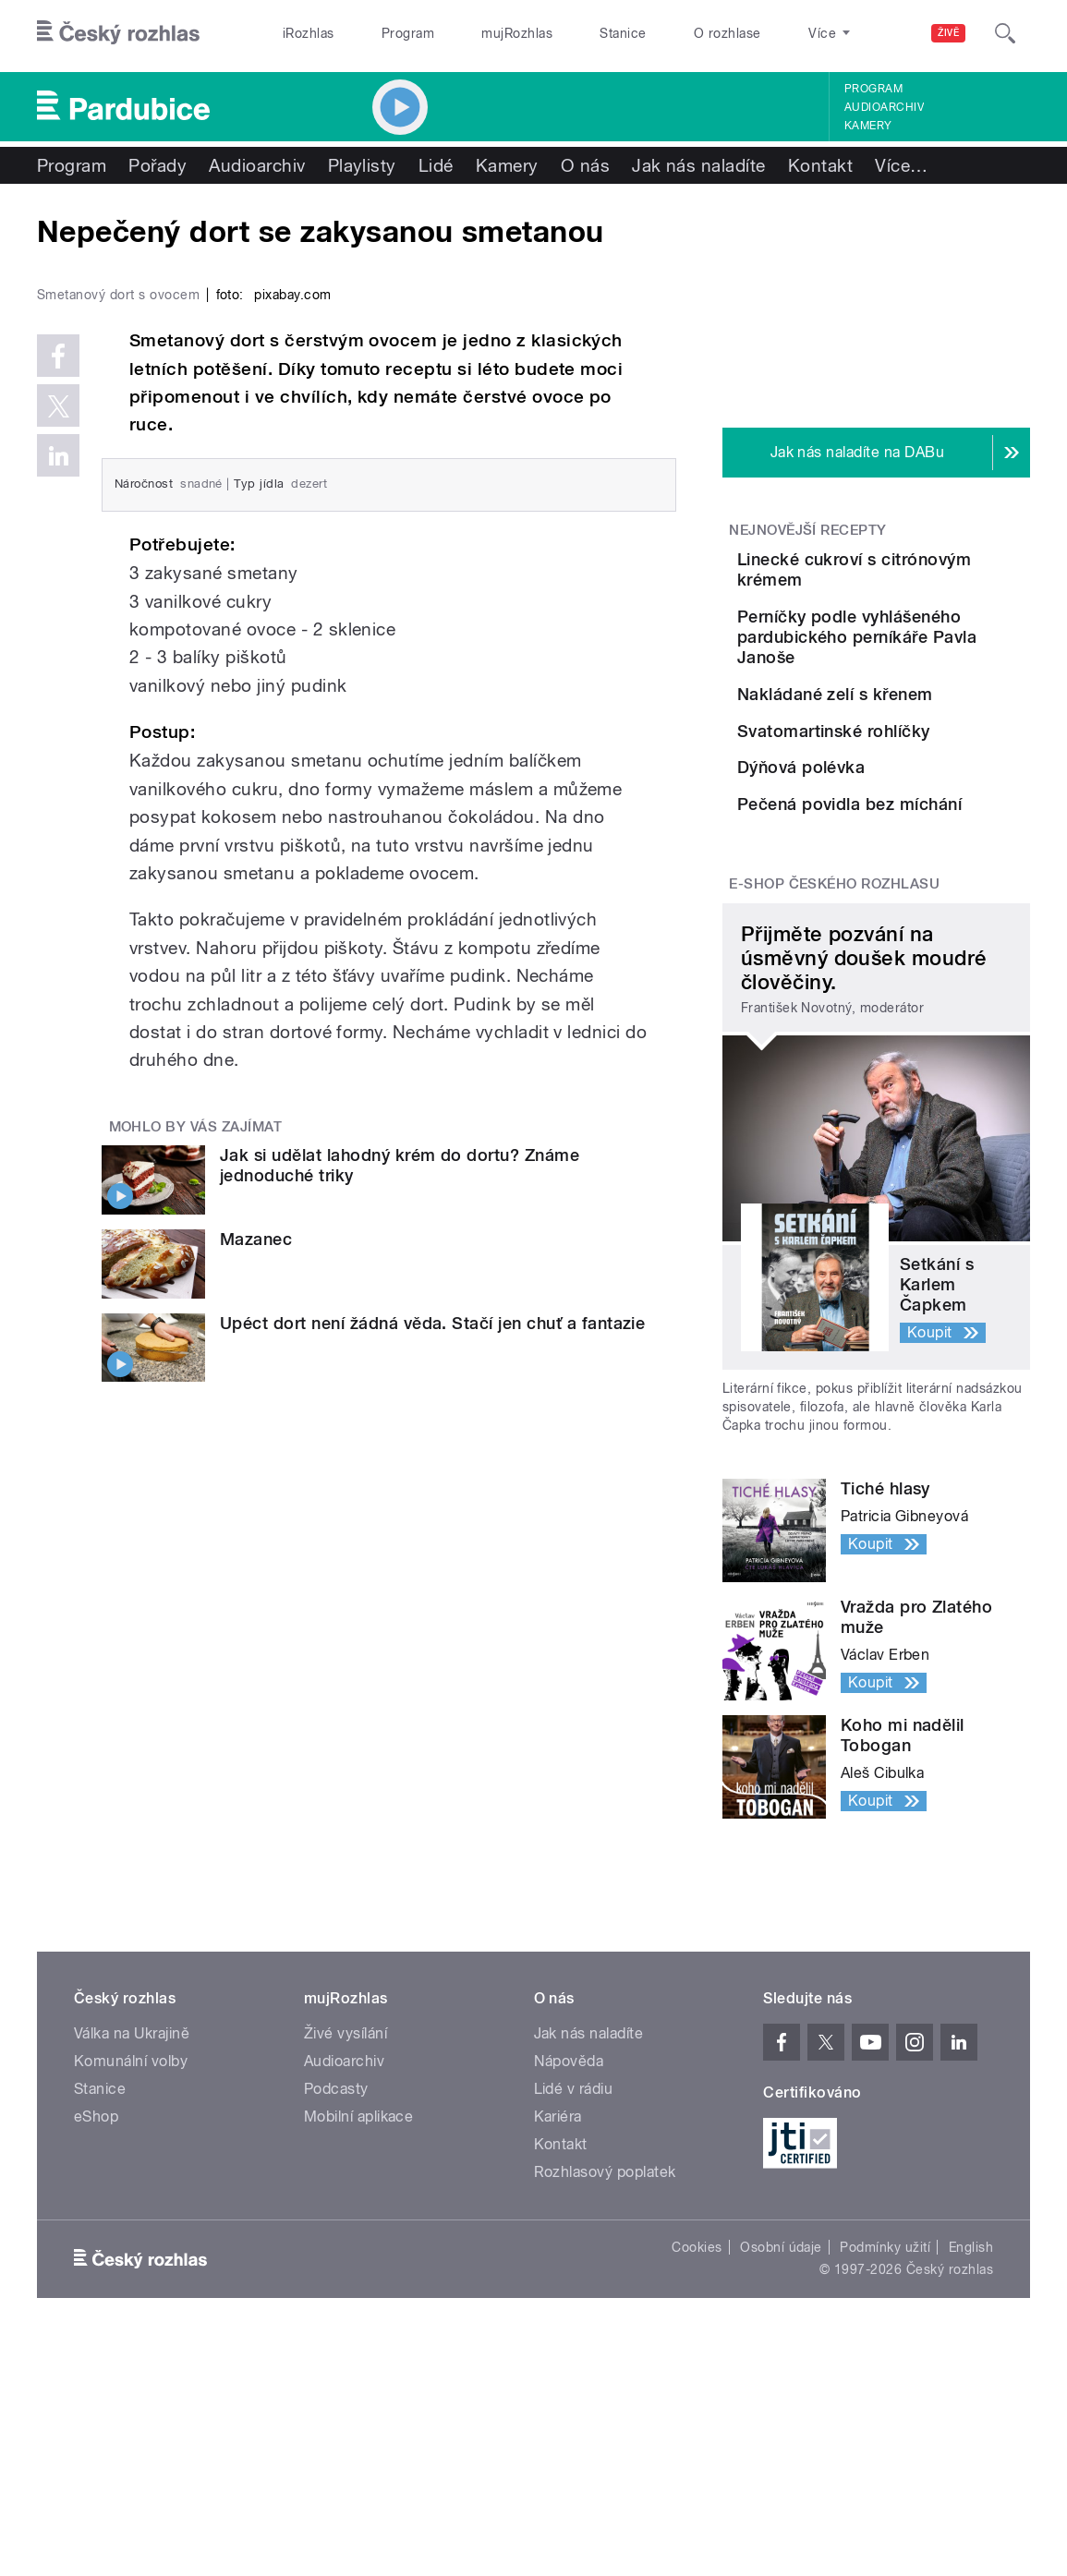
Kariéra (558, 2351)
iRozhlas (308, 33)
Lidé (436, 165)
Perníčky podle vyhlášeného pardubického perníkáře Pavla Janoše (934, 673)
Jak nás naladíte (699, 165)
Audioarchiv (884, 107)
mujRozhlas (516, 33)
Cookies (696, 2481)
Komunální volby (131, 2295)
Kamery (868, 125)
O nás (585, 165)
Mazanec (256, 1598)
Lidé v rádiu (573, 2323)
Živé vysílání (345, 2268)
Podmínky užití (885, 2481)
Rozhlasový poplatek (605, 2406)
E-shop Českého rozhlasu (834, 1118)
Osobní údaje (781, 2481)
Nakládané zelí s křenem (899, 750)
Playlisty (362, 165)
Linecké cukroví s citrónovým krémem (927, 569)
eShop (96, 2351)
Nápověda (569, 2295)
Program (408, 33)
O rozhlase (727, 33)
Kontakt (820, 165)
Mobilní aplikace (359, 2351)
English (971, 2481)
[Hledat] (1005, 33)
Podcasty (336, 2323)
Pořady (157, 165)
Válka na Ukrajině (131, 2268)
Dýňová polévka (905, 908)
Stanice (623, 33)
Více (901, 165)
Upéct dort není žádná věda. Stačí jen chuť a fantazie (432, 1682)
